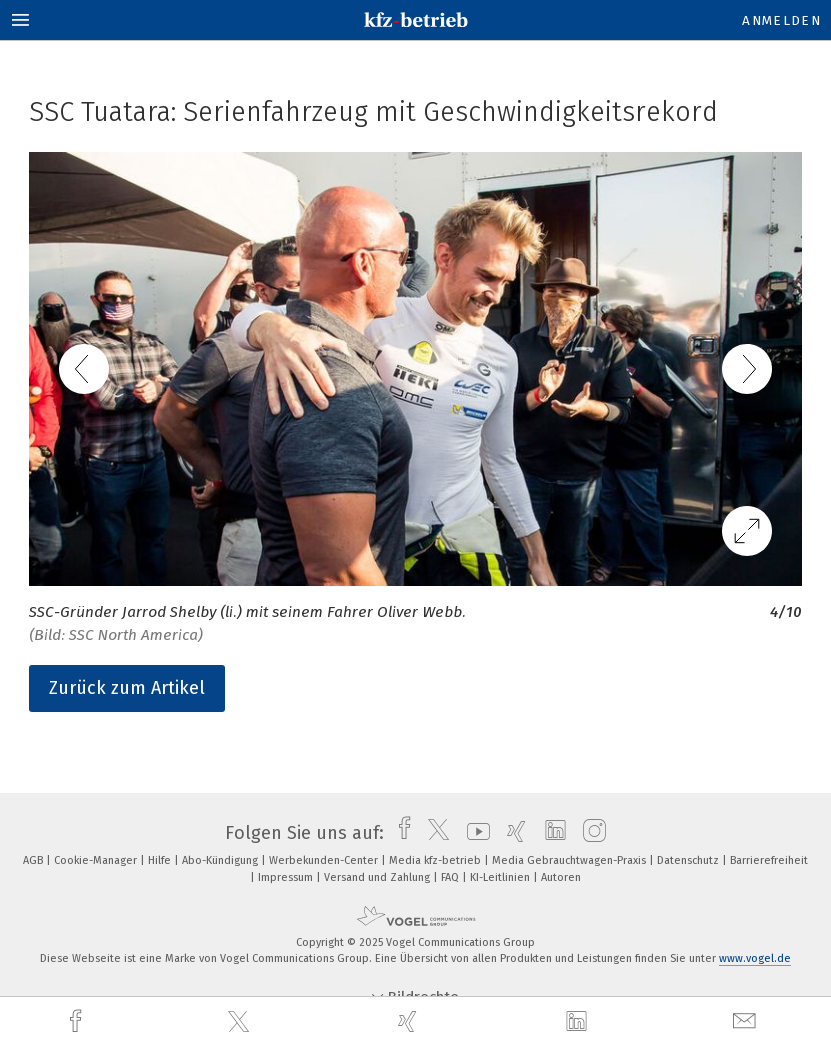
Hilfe (161, 860)
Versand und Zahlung (378, 877)
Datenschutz (689, 860)
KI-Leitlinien (501, 877)
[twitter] (241, 1022)
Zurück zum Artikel (127, 688)
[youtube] (473, 833)
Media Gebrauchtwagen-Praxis (570, 860)
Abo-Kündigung (221, 860)
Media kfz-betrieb (436, 860)
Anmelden (781, 20)
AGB (34, 860)
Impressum (287, 877)
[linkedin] (579, 1022)
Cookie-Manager (97, 860)
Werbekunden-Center (325, 860)
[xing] (410, 1021)
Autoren (561, 877)
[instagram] (589, 833)
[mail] (747, 1021)
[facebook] (78, 1021)
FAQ (451, 877)
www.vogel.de (755, 958)
